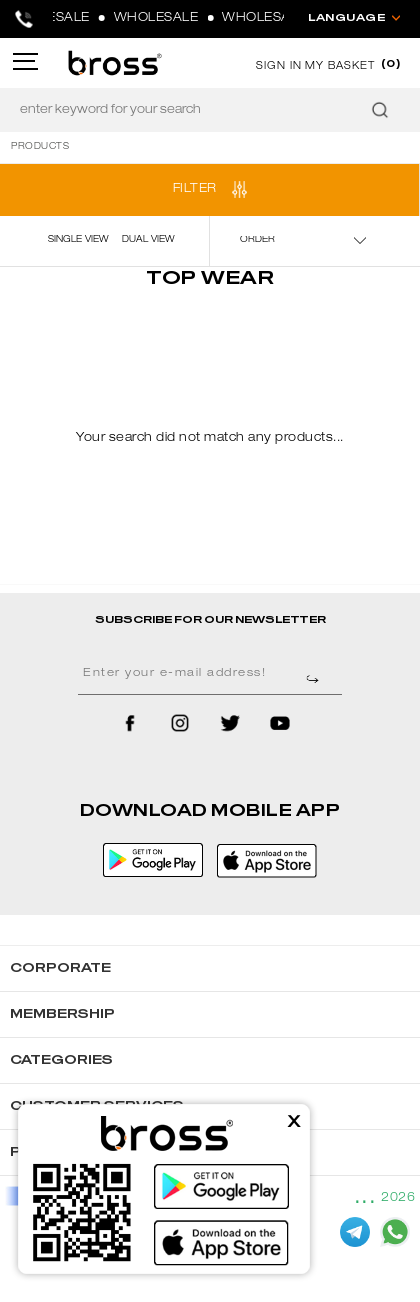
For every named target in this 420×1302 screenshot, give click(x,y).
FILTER (195, 189)
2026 (398, 1198)
